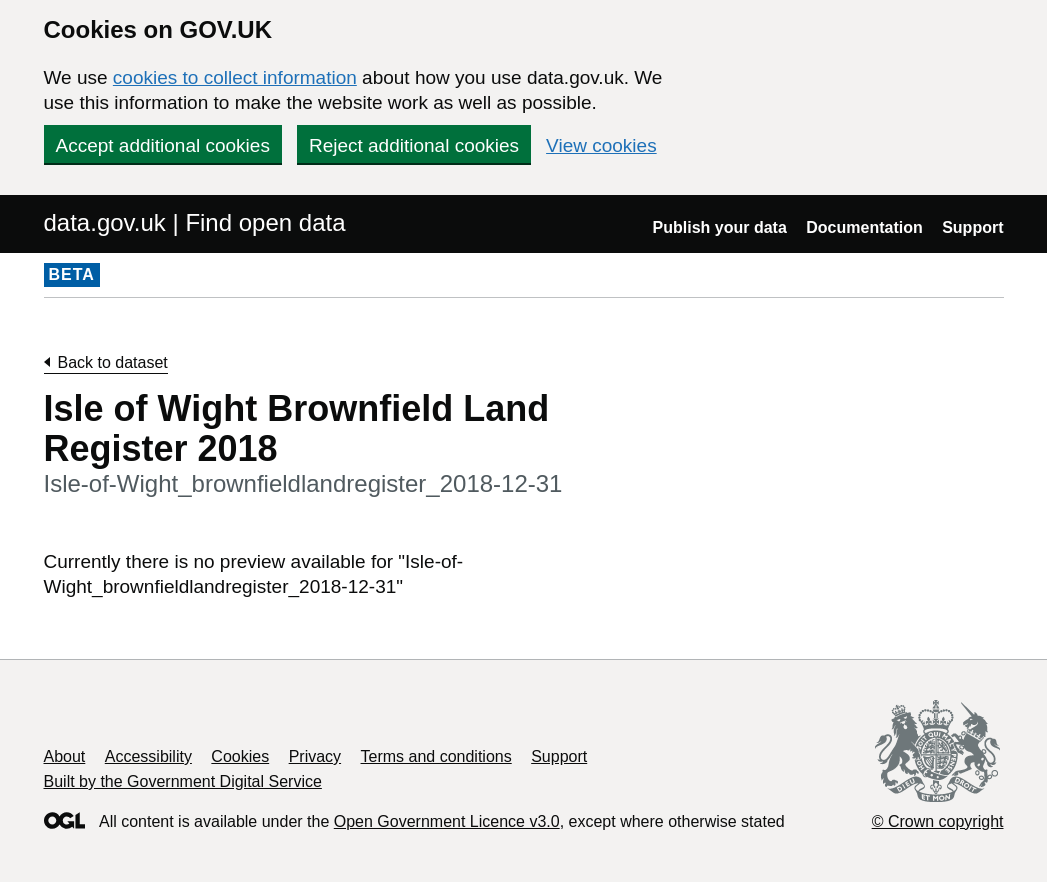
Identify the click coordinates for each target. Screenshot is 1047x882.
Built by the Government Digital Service (183, 781)
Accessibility (148, 756)
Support (972, 227)
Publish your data (720, 227)
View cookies (601, 145)
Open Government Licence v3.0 (447, 821)
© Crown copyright (938, 821)
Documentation (864, 227)
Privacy (315, 756)
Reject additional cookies (414, 145)
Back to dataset (113, 362)
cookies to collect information (235, 77)
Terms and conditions (436, 756)
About (65, 756)
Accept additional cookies (163, 145)
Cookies (240, 756)
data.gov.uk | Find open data (195, 222)
